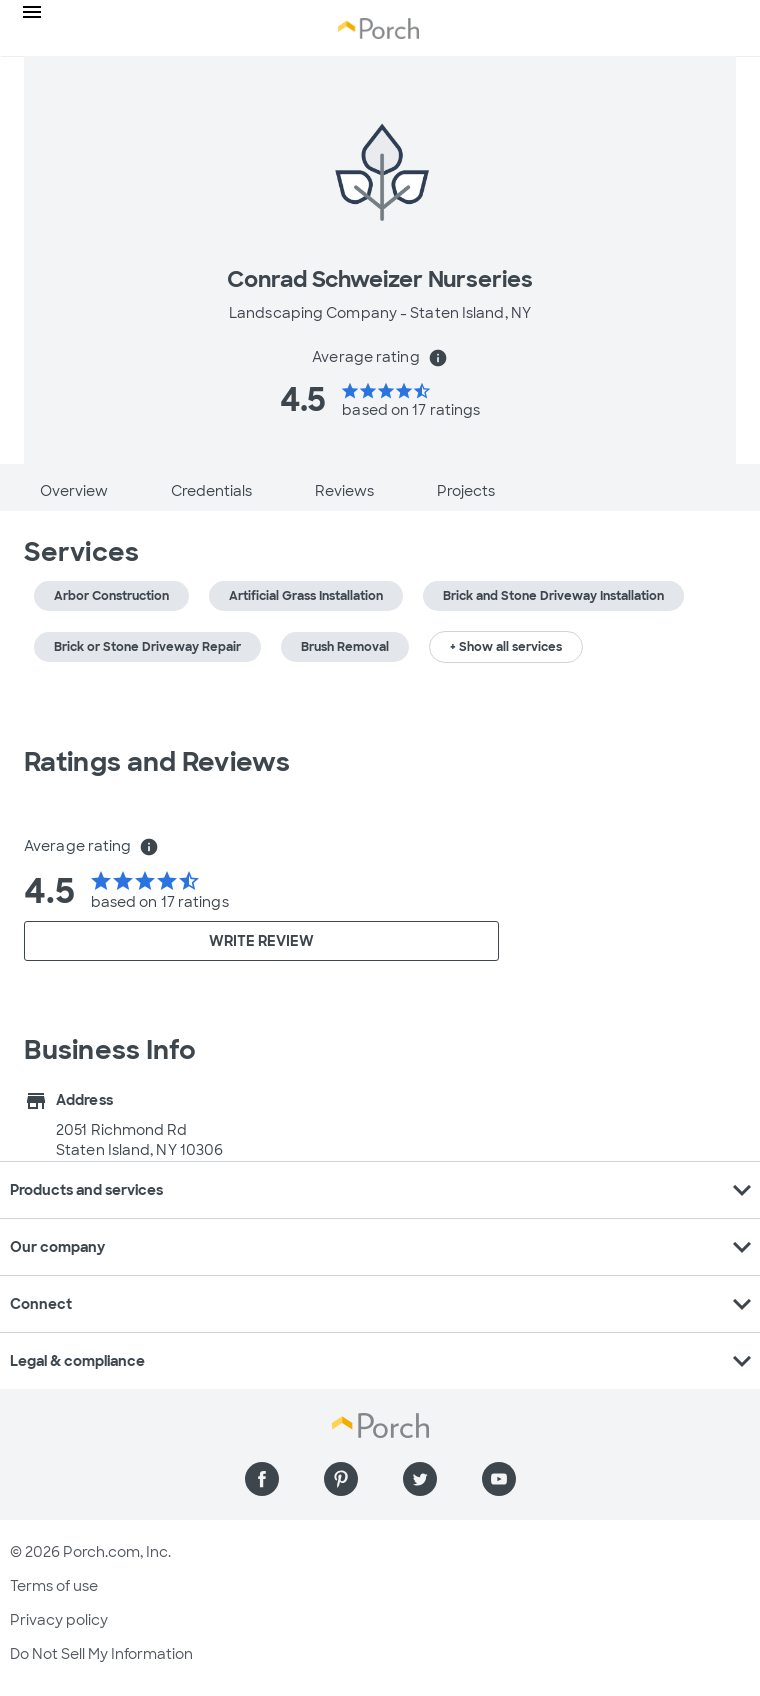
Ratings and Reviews (157, 762)
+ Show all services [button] (506, 647)
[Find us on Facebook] (262, 1479)
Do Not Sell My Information (101, 1654)
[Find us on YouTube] (499, 1479)
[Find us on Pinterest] (341, 1479)
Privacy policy (59, 1620)
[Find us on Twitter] (420, 1479)
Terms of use (54, 1586)
